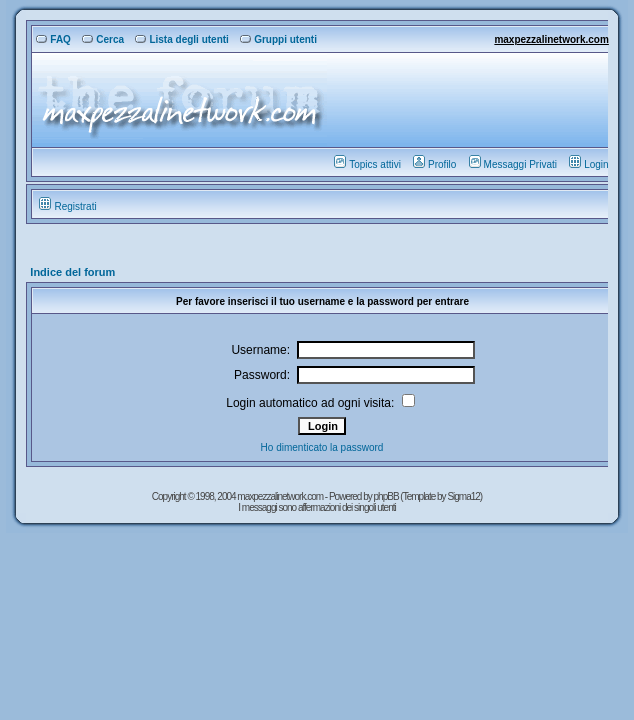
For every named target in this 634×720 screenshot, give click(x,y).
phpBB (387, 496)
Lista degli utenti (181, 39)
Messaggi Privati (513, 164)
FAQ (53, 39)
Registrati (67, 206)
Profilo (434, 164)
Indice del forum (72, 272)
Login (588, 164)
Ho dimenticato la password (322, 447)
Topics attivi (367, 164)
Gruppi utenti (278, 39)
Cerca (103, 39)
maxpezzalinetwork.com (551, 39)
